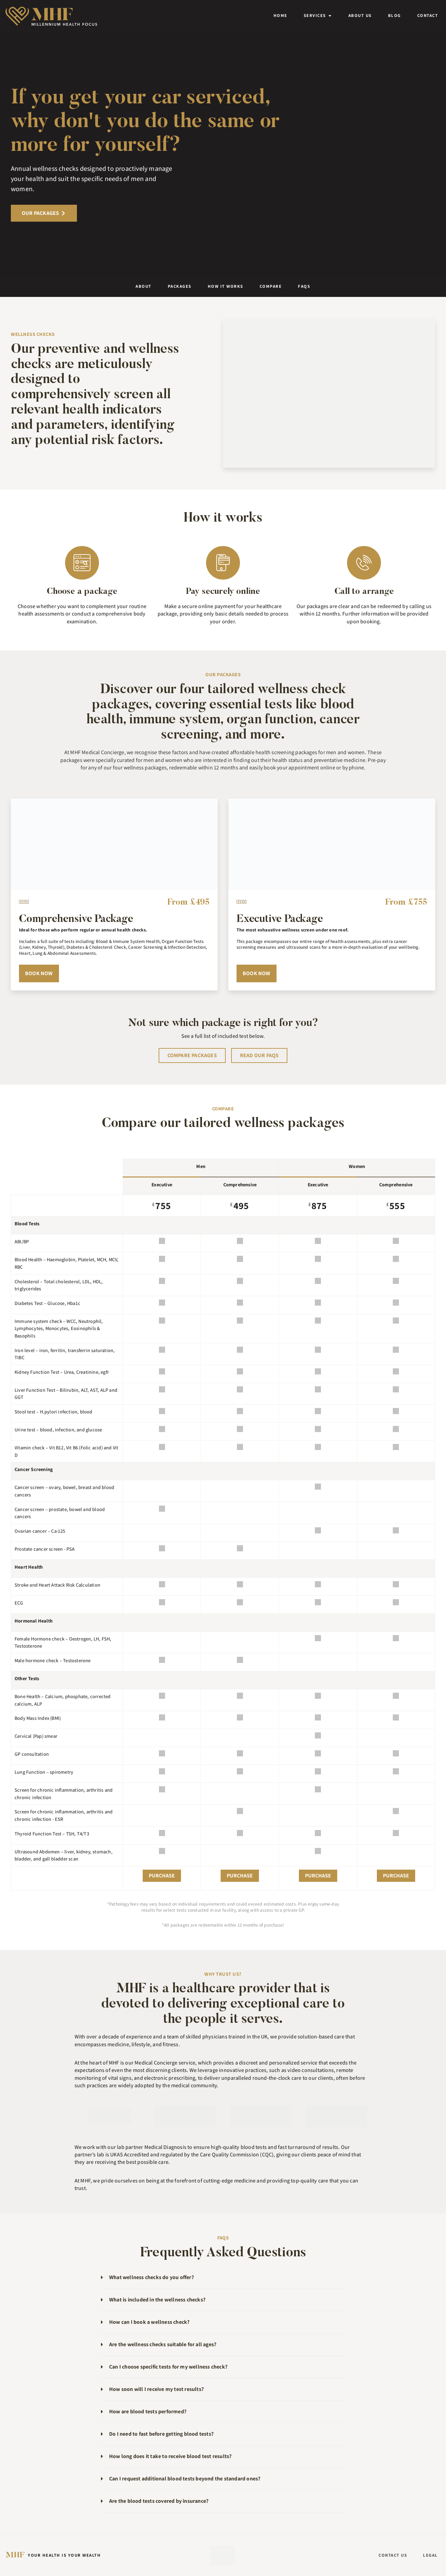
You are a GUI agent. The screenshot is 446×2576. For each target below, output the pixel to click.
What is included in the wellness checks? (157, 2299)
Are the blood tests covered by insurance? (158, 2500)
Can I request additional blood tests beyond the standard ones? (184, 2478)
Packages (179, 286)
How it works (225, 286)
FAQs (304, 286)
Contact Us (392, 2555)
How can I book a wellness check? (149, 2322)
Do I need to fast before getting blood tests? (161, 2433)
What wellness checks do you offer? (151, 2277)
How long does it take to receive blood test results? (170, 2456)
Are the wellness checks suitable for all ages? (162, 2344)
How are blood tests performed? (147, 2411)
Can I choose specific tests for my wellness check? (168, 2366)
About (143, 286)
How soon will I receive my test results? (156, 2389)
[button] (223, 2278)
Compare (271, 286)
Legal (430, 2555)
